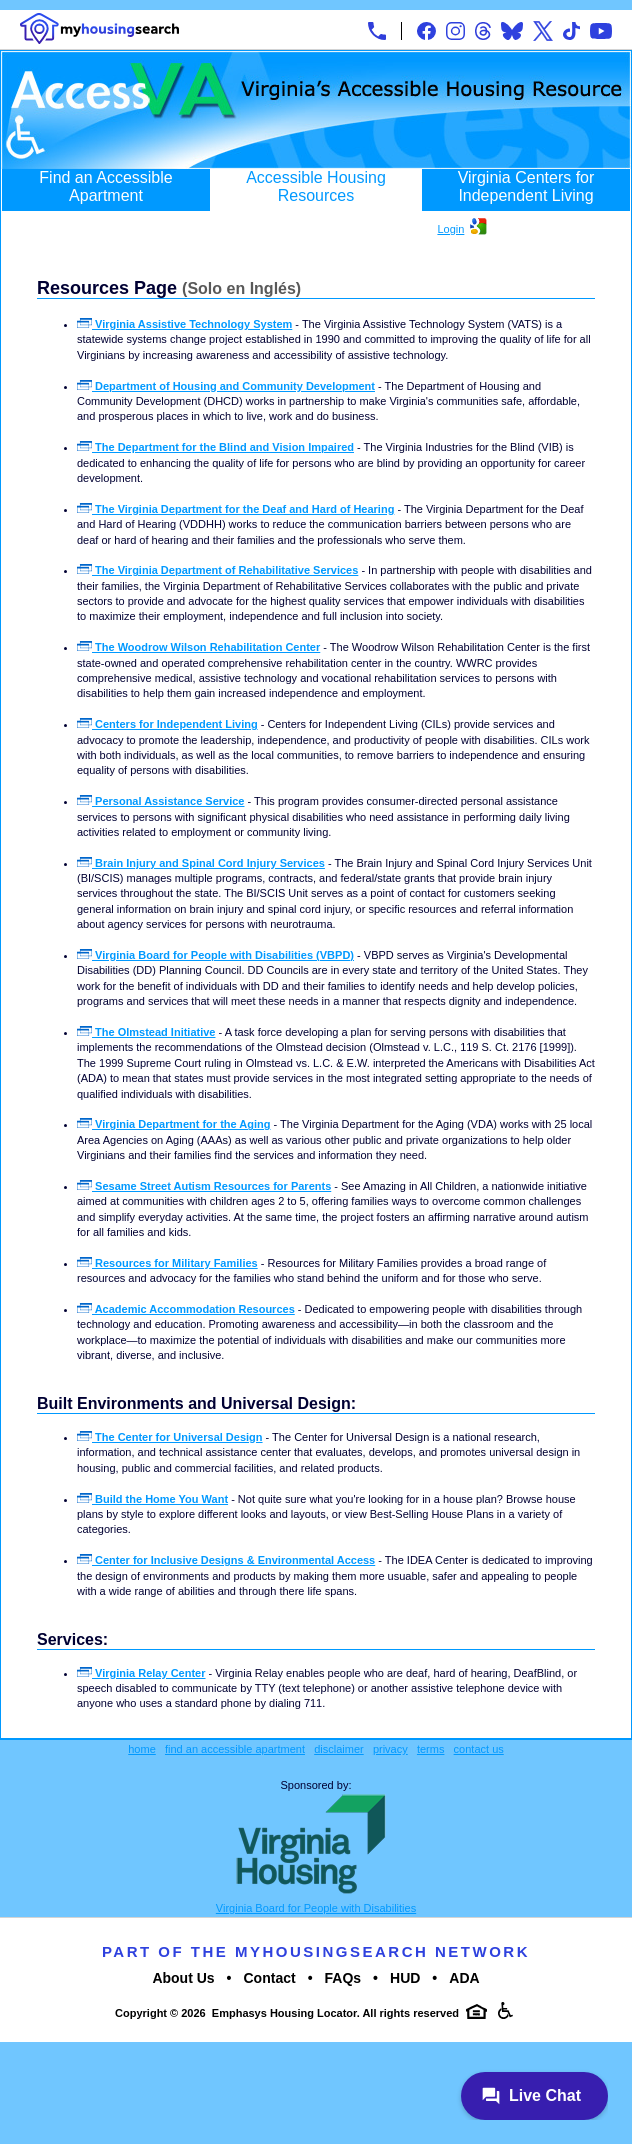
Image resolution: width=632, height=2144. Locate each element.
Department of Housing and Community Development (226, 386)
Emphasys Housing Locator (284, 2013)
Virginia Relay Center (141, 1673)
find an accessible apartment (235, 1749)
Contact (270, 1978)
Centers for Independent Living (167, 724)
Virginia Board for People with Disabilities (316, 1908)
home (142, 1749)
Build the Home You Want (152, 1499)
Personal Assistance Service (160, 801)
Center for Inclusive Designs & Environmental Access (226, 1560)
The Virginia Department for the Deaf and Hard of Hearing (235, 509)
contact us (479, 1749)
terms (431, 1749)
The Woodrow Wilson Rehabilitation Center (198, 647)
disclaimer (339, 1749)
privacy (390, 1749)
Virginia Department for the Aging (173, 1124)
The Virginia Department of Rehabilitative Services (217, 570)
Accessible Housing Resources (316, 186)
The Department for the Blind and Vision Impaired (215, 447)
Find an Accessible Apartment (105, 186)
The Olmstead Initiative (146, 1032)
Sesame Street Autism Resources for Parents (204, 1186)
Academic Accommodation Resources (186, 1309)
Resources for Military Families (167, 1263)
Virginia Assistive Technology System (184, 324)
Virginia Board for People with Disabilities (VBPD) (215, 955)
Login (450, 229)
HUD (405, 1978)
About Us (183, 1978)
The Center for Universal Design (170, 1437)
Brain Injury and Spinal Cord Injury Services (201, 863)
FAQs (343, 1978)
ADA (464, 1978)
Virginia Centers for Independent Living (526, 186)
